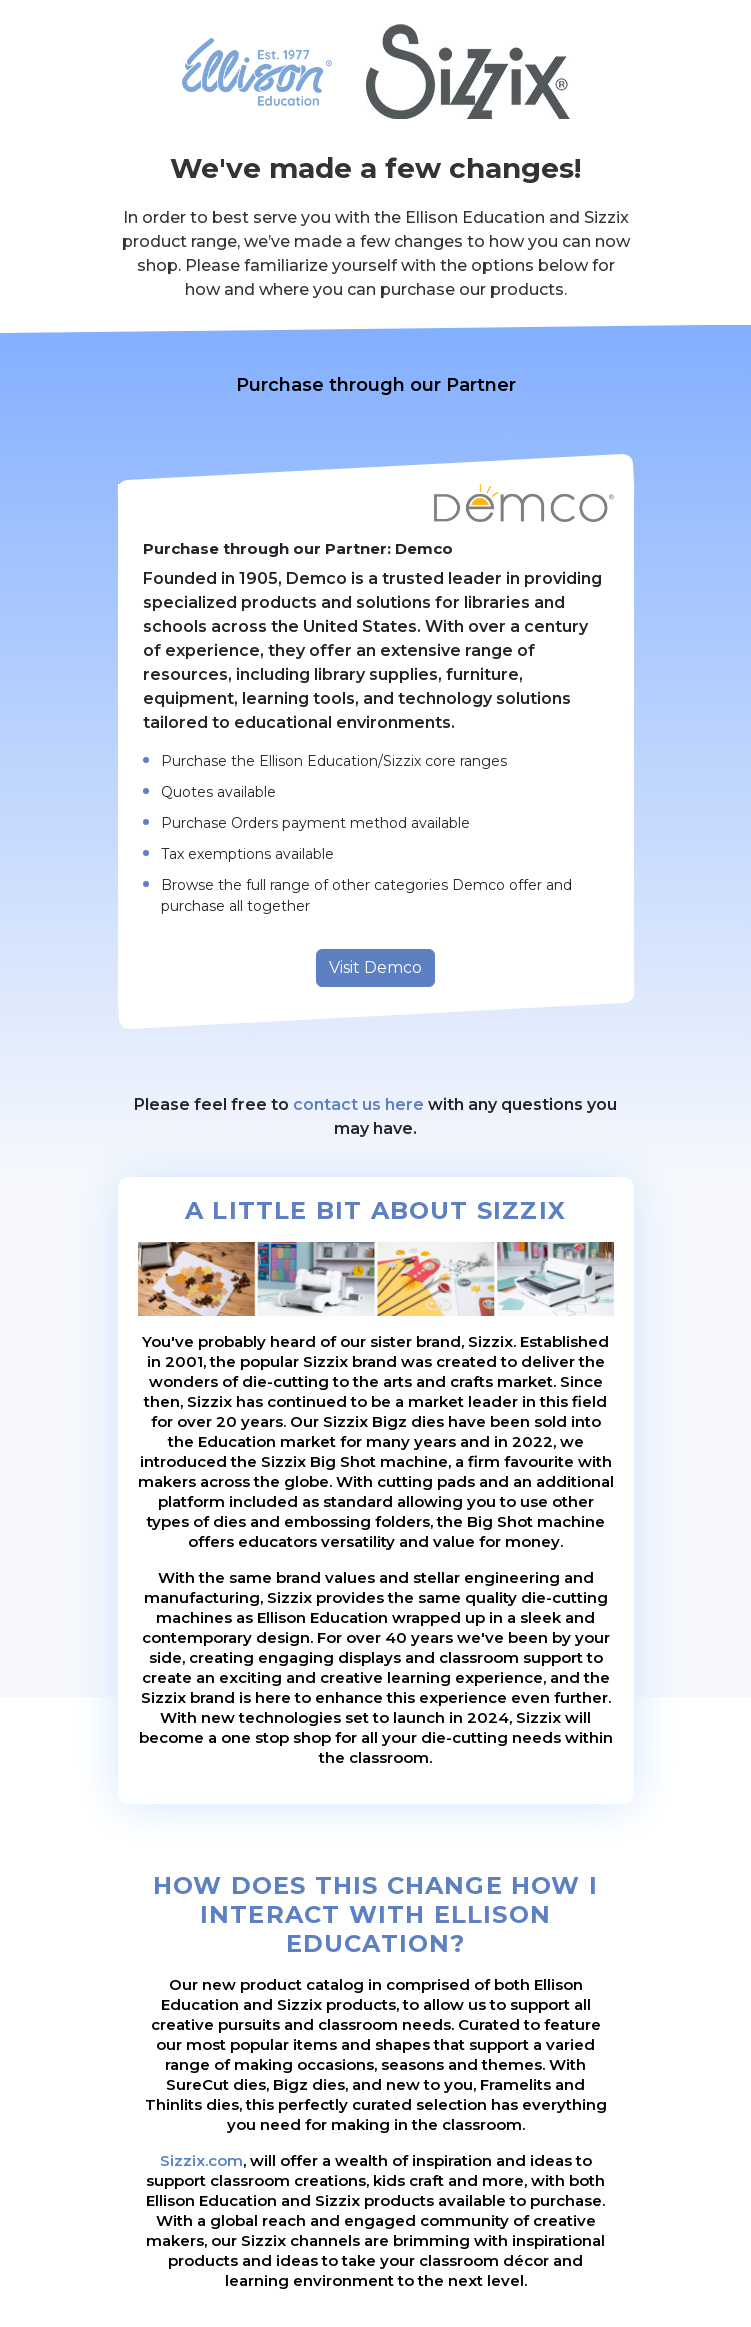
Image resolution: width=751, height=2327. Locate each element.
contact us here (358, 1104)
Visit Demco (375, 967)
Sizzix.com (201, 2160)
